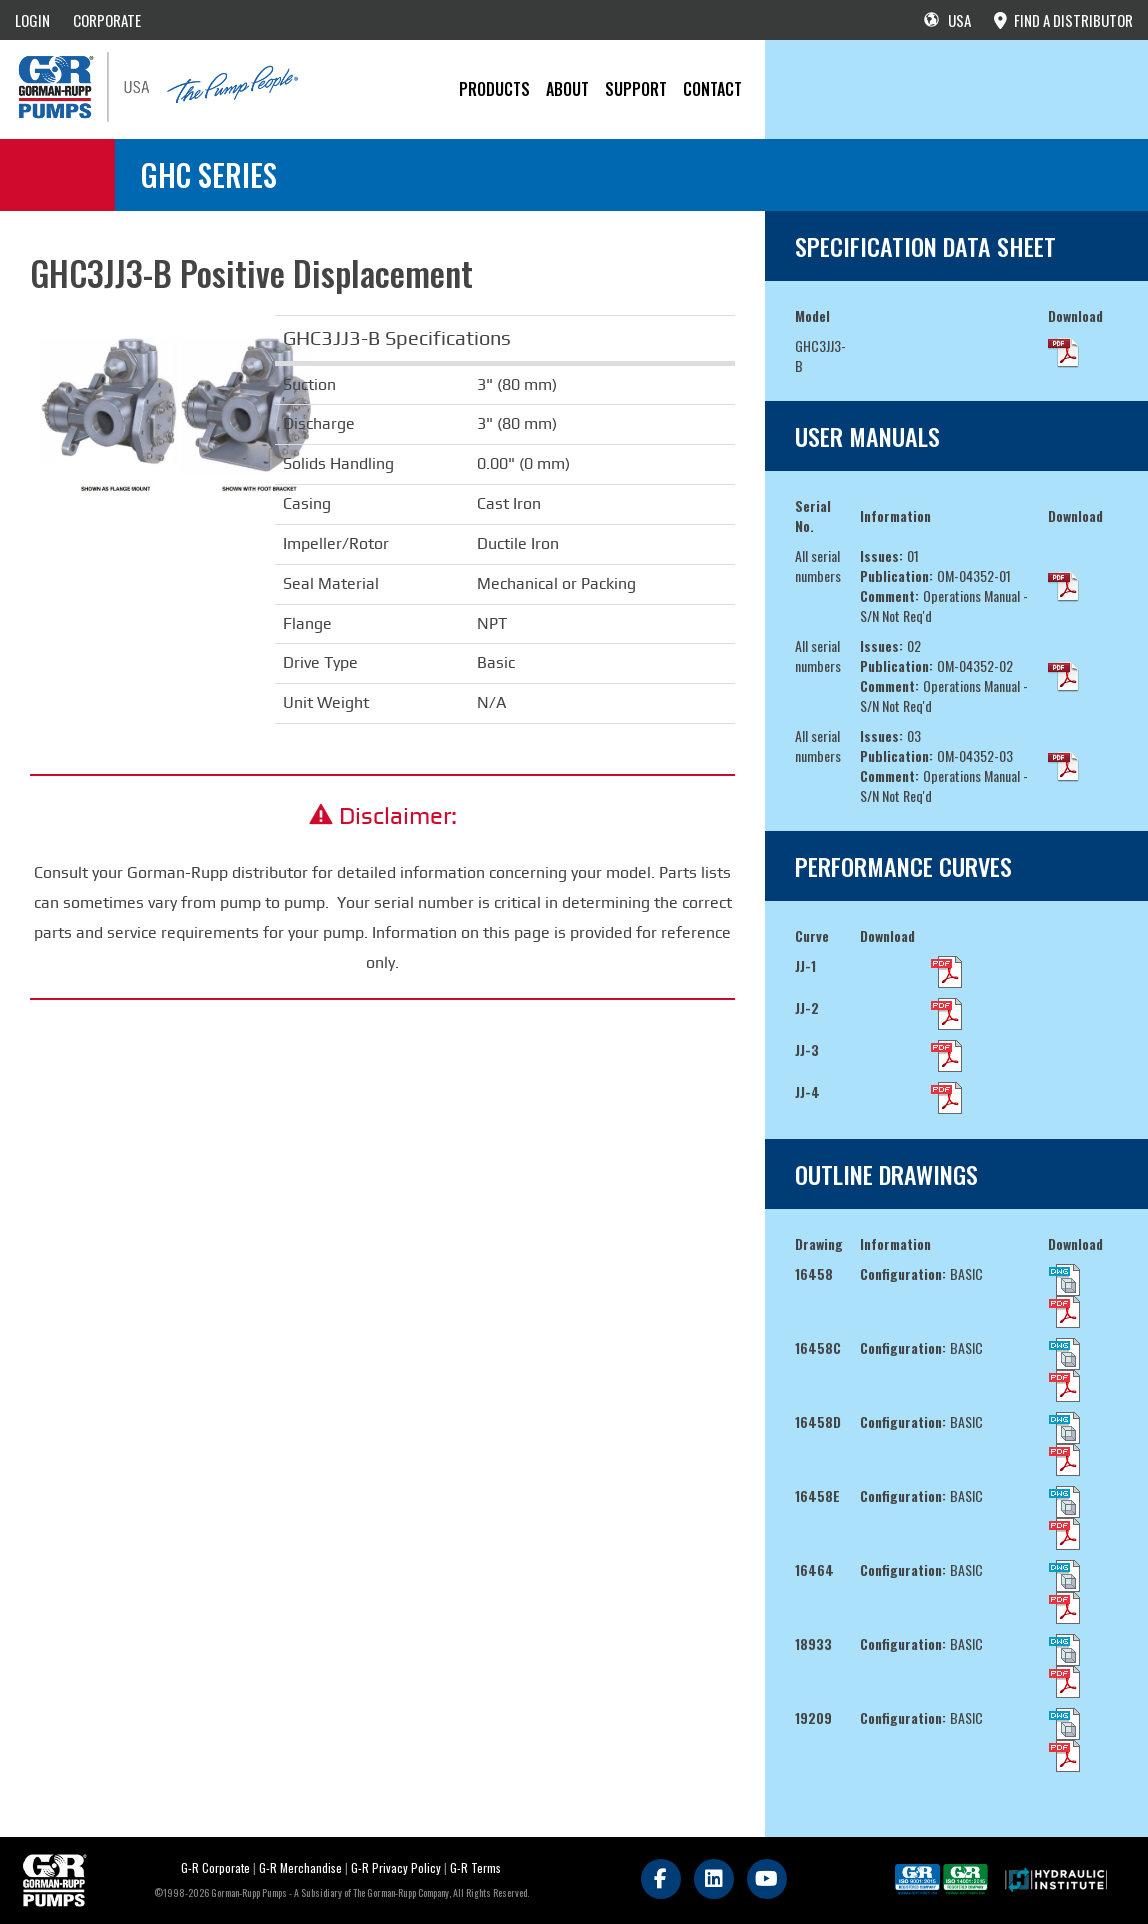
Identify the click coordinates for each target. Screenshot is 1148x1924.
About (567, 89)
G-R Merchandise (300, 1867)
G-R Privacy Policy (396, 1867)
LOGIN (32, 20)
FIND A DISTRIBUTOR (1063, 20)
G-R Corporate (215, 1867)
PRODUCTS (494, 89)
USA (947, 20)
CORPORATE (107, 20)
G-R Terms (475, 1867)
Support (636, 89)
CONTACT (712, 89)
